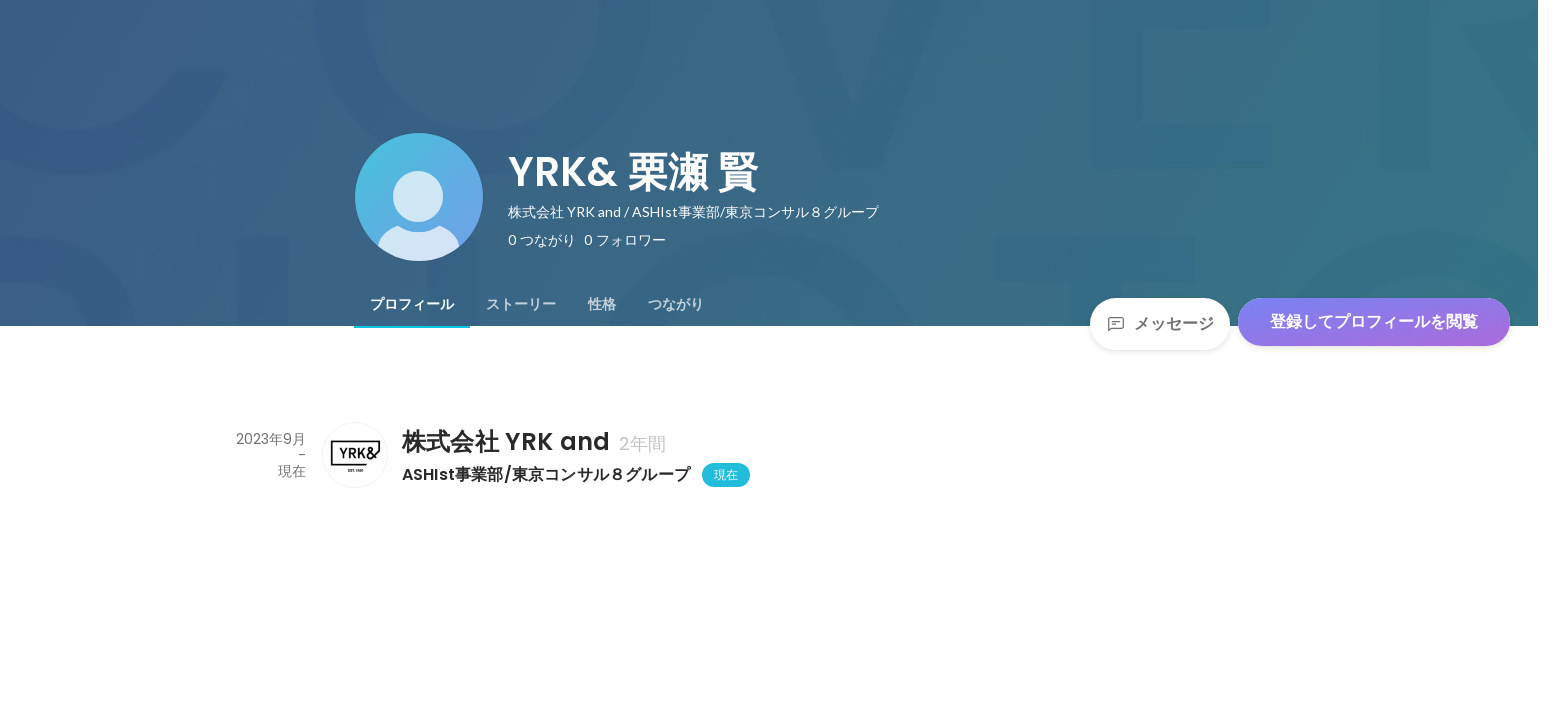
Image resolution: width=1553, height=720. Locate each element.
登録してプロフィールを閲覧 (1374, 321)
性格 (602, 304)
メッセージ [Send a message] (1160, 323)
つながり (676, 304)
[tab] (412, 304)
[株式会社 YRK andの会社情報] (354, 455)
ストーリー (521, 304)
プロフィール (412, 304)
